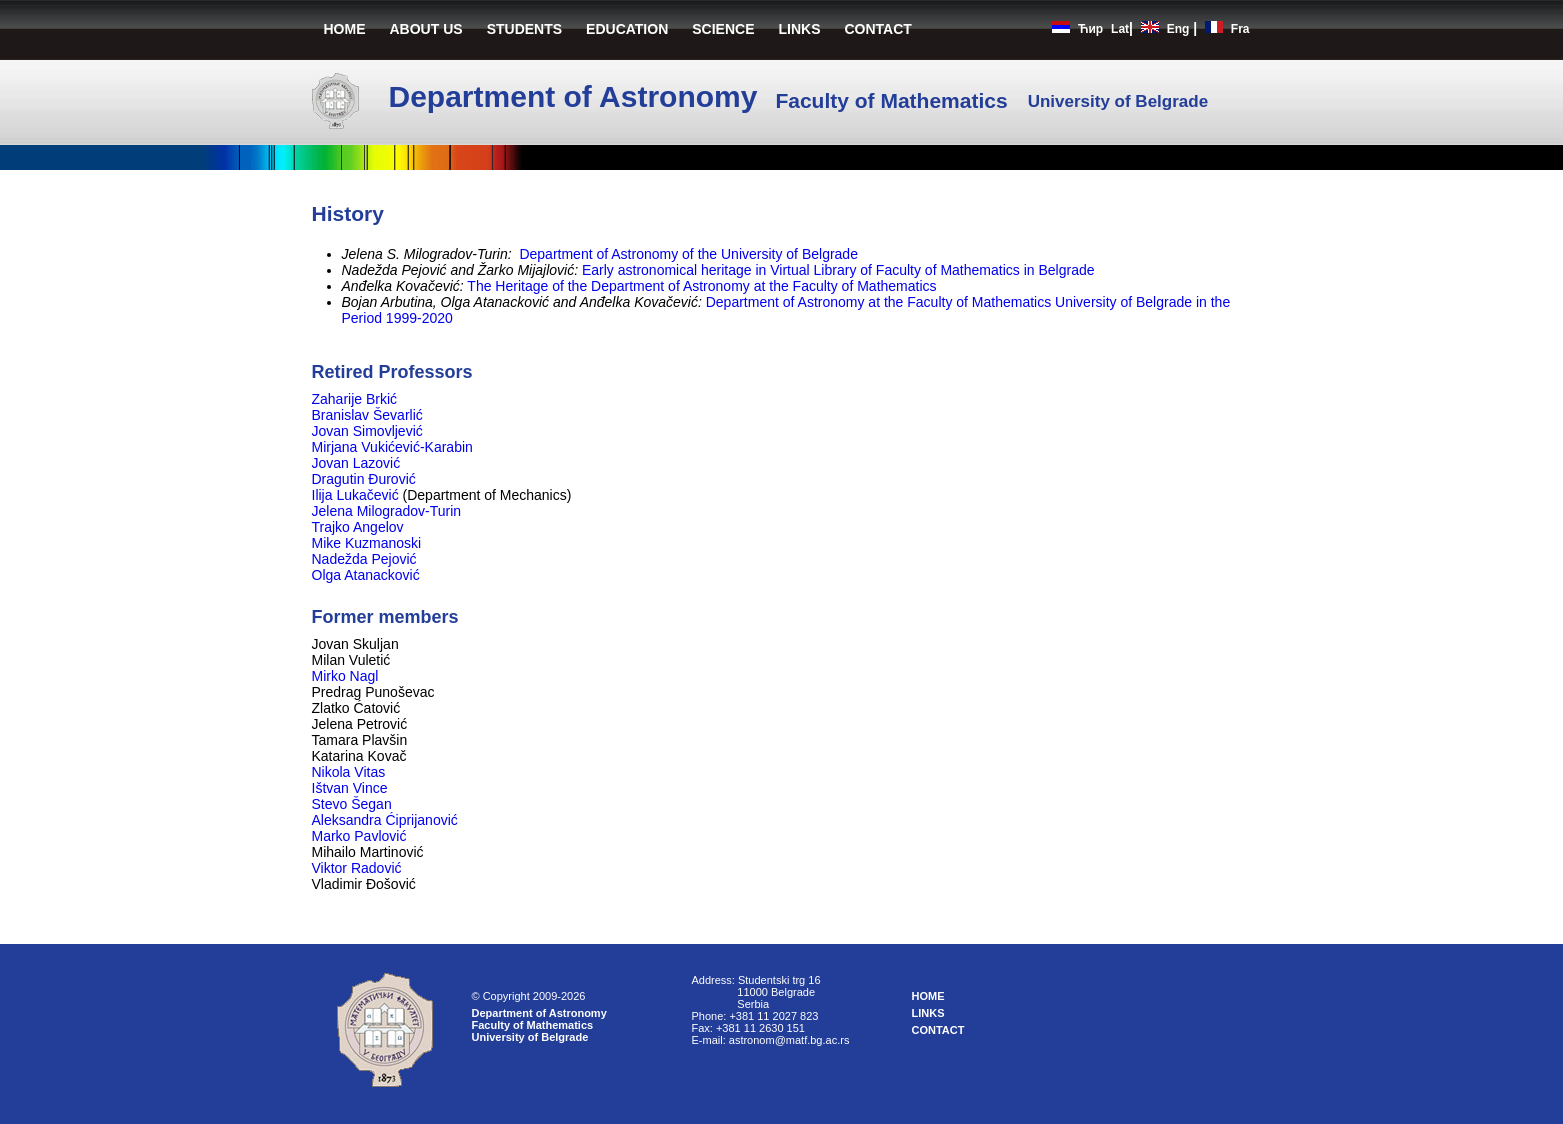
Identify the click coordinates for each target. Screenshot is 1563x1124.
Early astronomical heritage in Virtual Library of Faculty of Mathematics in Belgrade (838, 270)
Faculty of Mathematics (533, 1025)
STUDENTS (524, 29)
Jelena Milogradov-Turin (389, 511)
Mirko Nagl (345, 676)
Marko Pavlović (359, 836)
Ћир (1090, 29)
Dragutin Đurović (366, 479)
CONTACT (878, 29)
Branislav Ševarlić (369, 415)
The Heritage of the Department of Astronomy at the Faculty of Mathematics (701, 286)
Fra (1240, 29)
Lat (1120, 29)
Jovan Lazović (358, 463)
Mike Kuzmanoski (369, 543)
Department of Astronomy (539, 1013)
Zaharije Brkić (356, 399)
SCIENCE (723, 29)
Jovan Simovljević (369, 431)
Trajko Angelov (360, 527)
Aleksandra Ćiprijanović (385, 820)
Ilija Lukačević (357, 495)
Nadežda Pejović (364, 559)
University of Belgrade (530, 1037)
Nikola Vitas (349, 772)
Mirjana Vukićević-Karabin (394, 447)
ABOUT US (426, 29)
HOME (345, 29)
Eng (1178, 29)
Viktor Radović (357, 868)
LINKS (800, 29)
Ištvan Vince (350, 788)
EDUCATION (627, 29)
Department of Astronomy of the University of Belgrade (688, 254)
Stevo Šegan (352, 804)
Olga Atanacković (366, 575)
